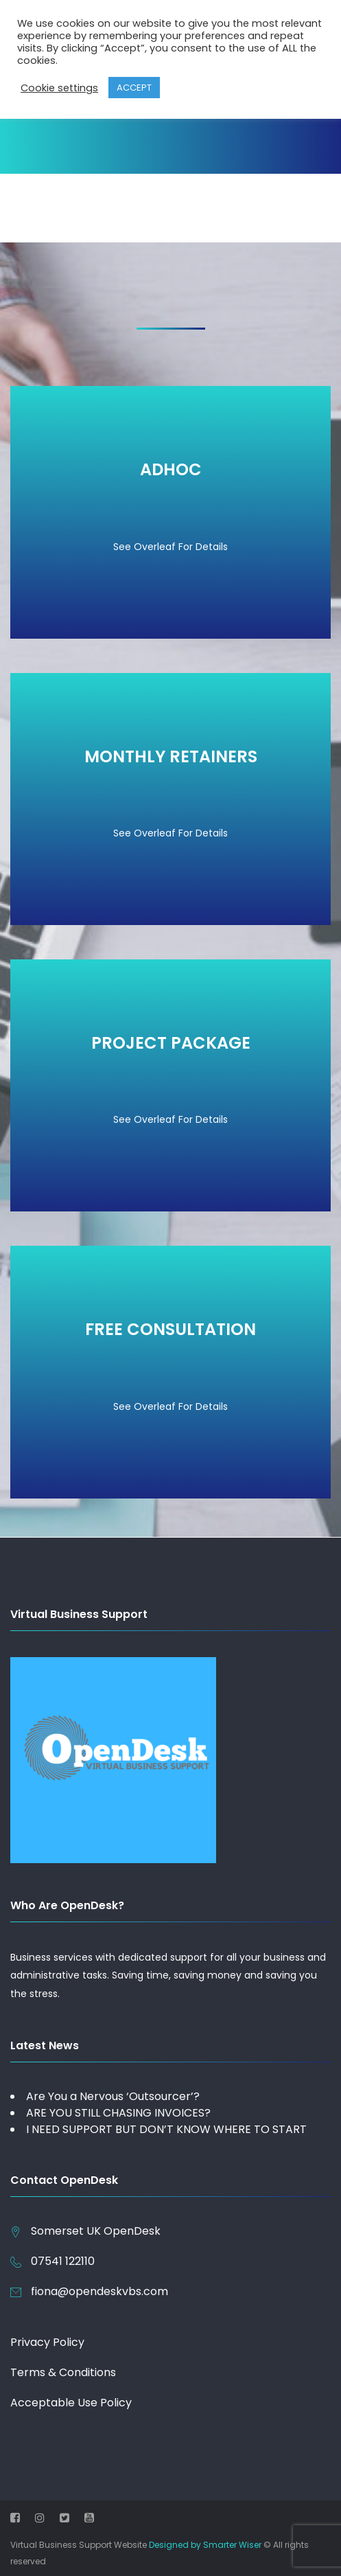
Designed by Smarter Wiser (204, 2545)
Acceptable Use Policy (71, 2402)
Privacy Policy (47, 2342)
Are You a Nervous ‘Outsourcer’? (113, 2096)
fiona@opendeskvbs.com (99, 2291)
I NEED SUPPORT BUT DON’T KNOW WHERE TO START (166, 2129)
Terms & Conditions (63, 2372)
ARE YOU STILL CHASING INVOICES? (118, 2113)
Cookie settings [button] (59, 88)
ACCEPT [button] (134, 87)
